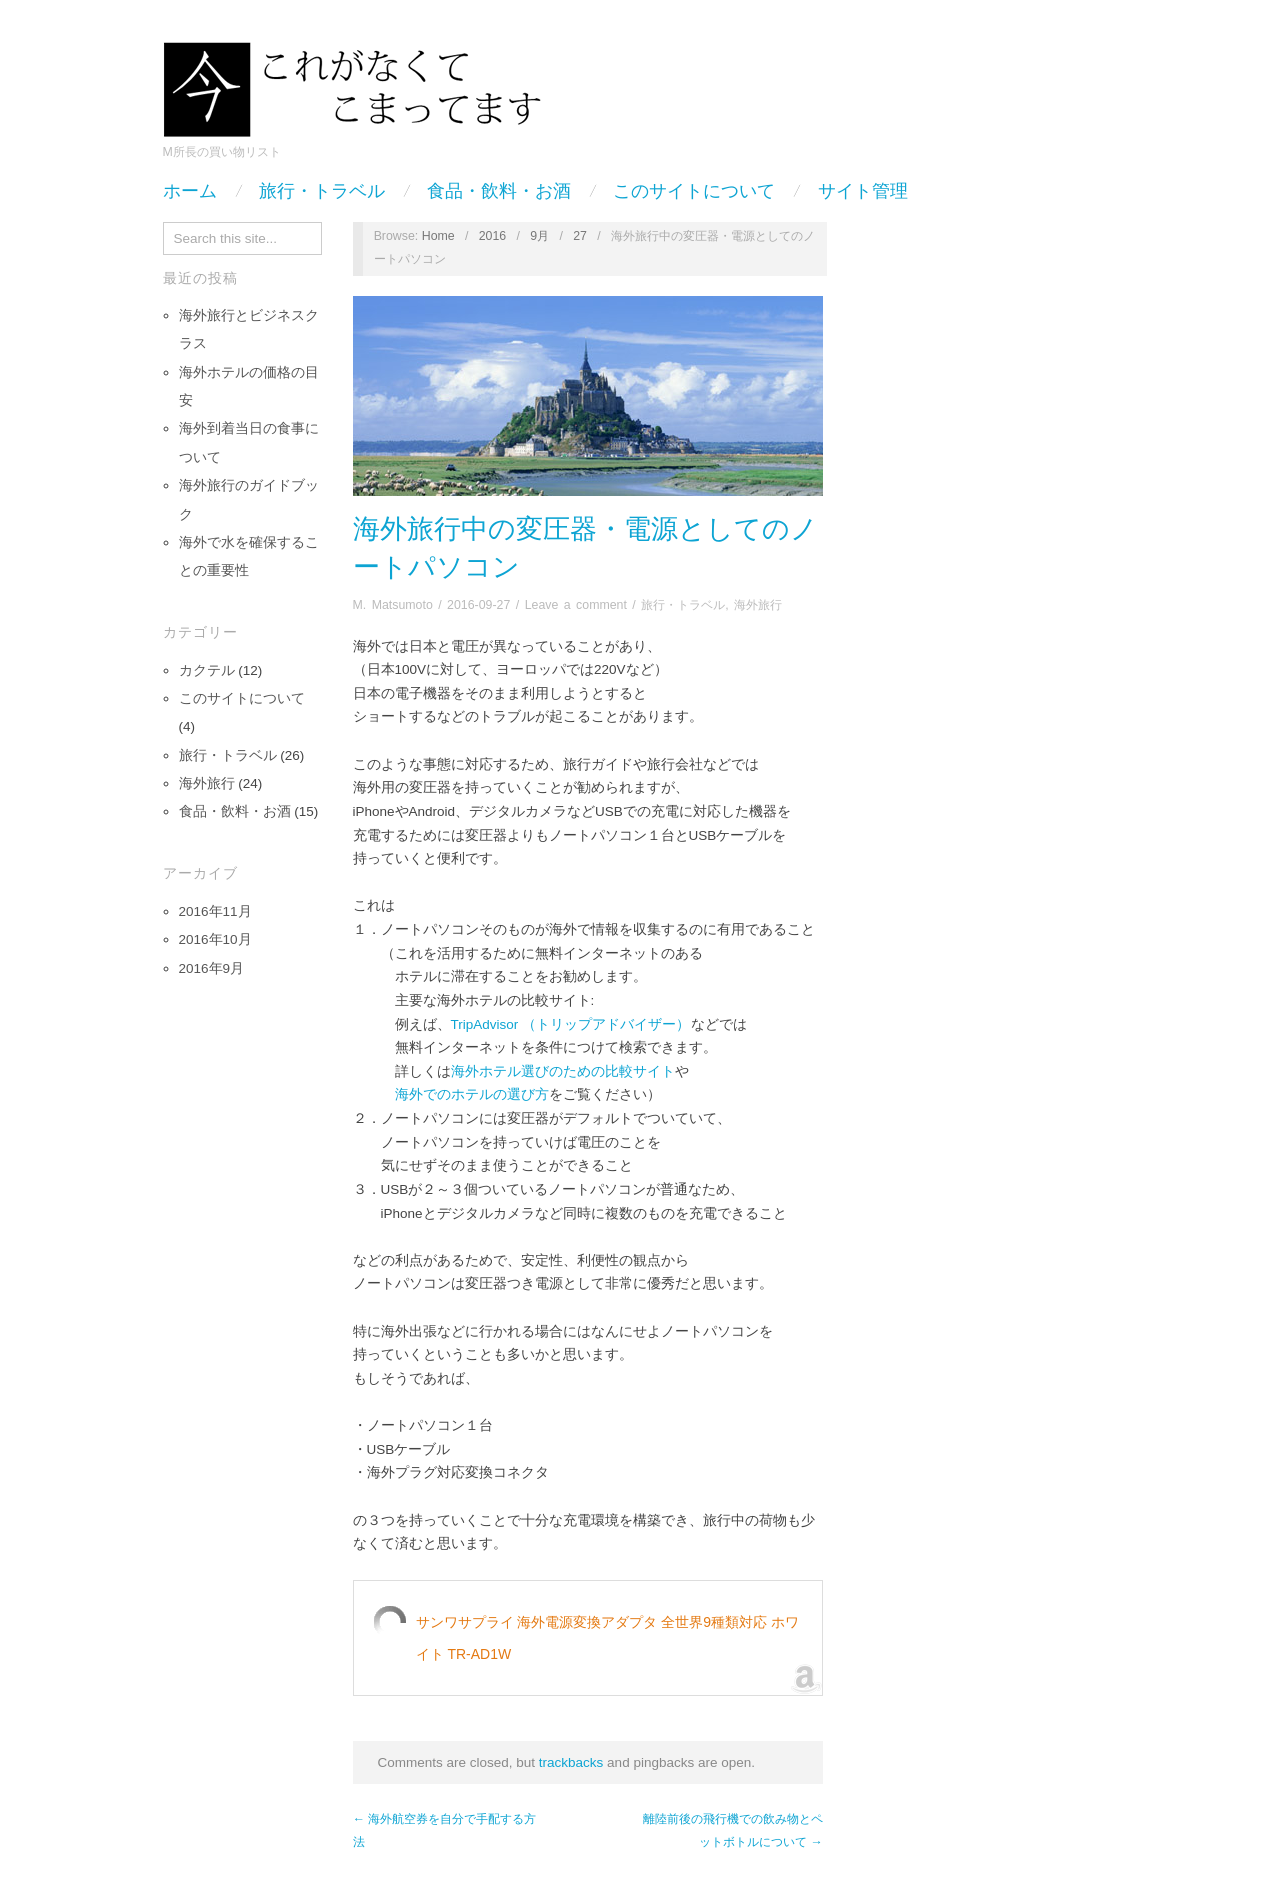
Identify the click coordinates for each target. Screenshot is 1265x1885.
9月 (539, 236)
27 (580, 236)
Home (438, 236)
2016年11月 (215, 911)
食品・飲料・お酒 (499, 191)
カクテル (207, 670)
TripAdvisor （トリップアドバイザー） (571, 1024)
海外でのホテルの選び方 (472, 1094)
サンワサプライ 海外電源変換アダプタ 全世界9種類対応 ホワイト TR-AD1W (607, 1638)
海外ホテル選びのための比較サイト (563, 1071)
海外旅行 (207, 783)
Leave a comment (576, 605)
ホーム (190, 191)
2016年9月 (212, 968)
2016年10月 (215, 939)
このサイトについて (694, 191)
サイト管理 (863, 191)
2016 (493, 236)
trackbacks (571, 1762)
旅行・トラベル (322, 191)
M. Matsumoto (393, 605)
